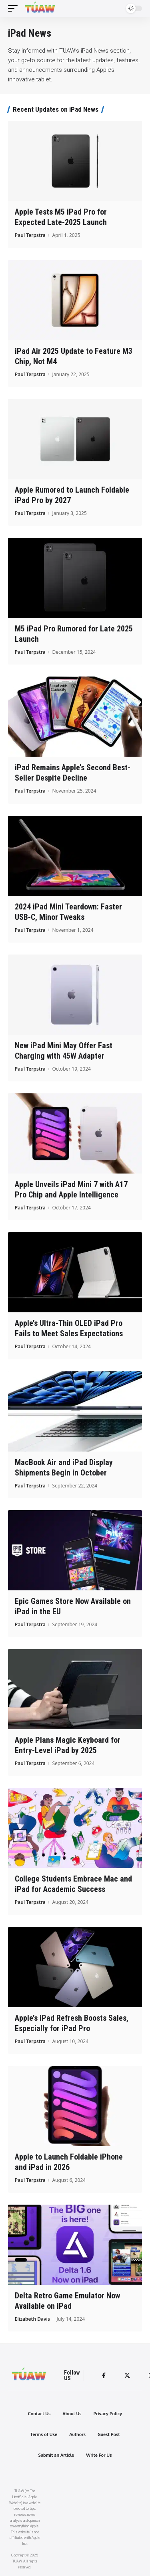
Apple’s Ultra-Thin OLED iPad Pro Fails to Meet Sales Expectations (69, 1328)
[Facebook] (104, 2375)
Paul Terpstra (30, 235)
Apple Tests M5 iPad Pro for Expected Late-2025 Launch (61, 217)
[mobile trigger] (15, 8)
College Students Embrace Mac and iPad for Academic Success (73, 1884)
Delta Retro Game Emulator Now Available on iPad (67, 2301)
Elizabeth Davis (32, 2319)
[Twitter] (127, 2375)
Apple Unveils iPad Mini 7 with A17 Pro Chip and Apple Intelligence (71, 1189)
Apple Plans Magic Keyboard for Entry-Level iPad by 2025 (67, 1745)
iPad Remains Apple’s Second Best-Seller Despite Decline (72, 773)
